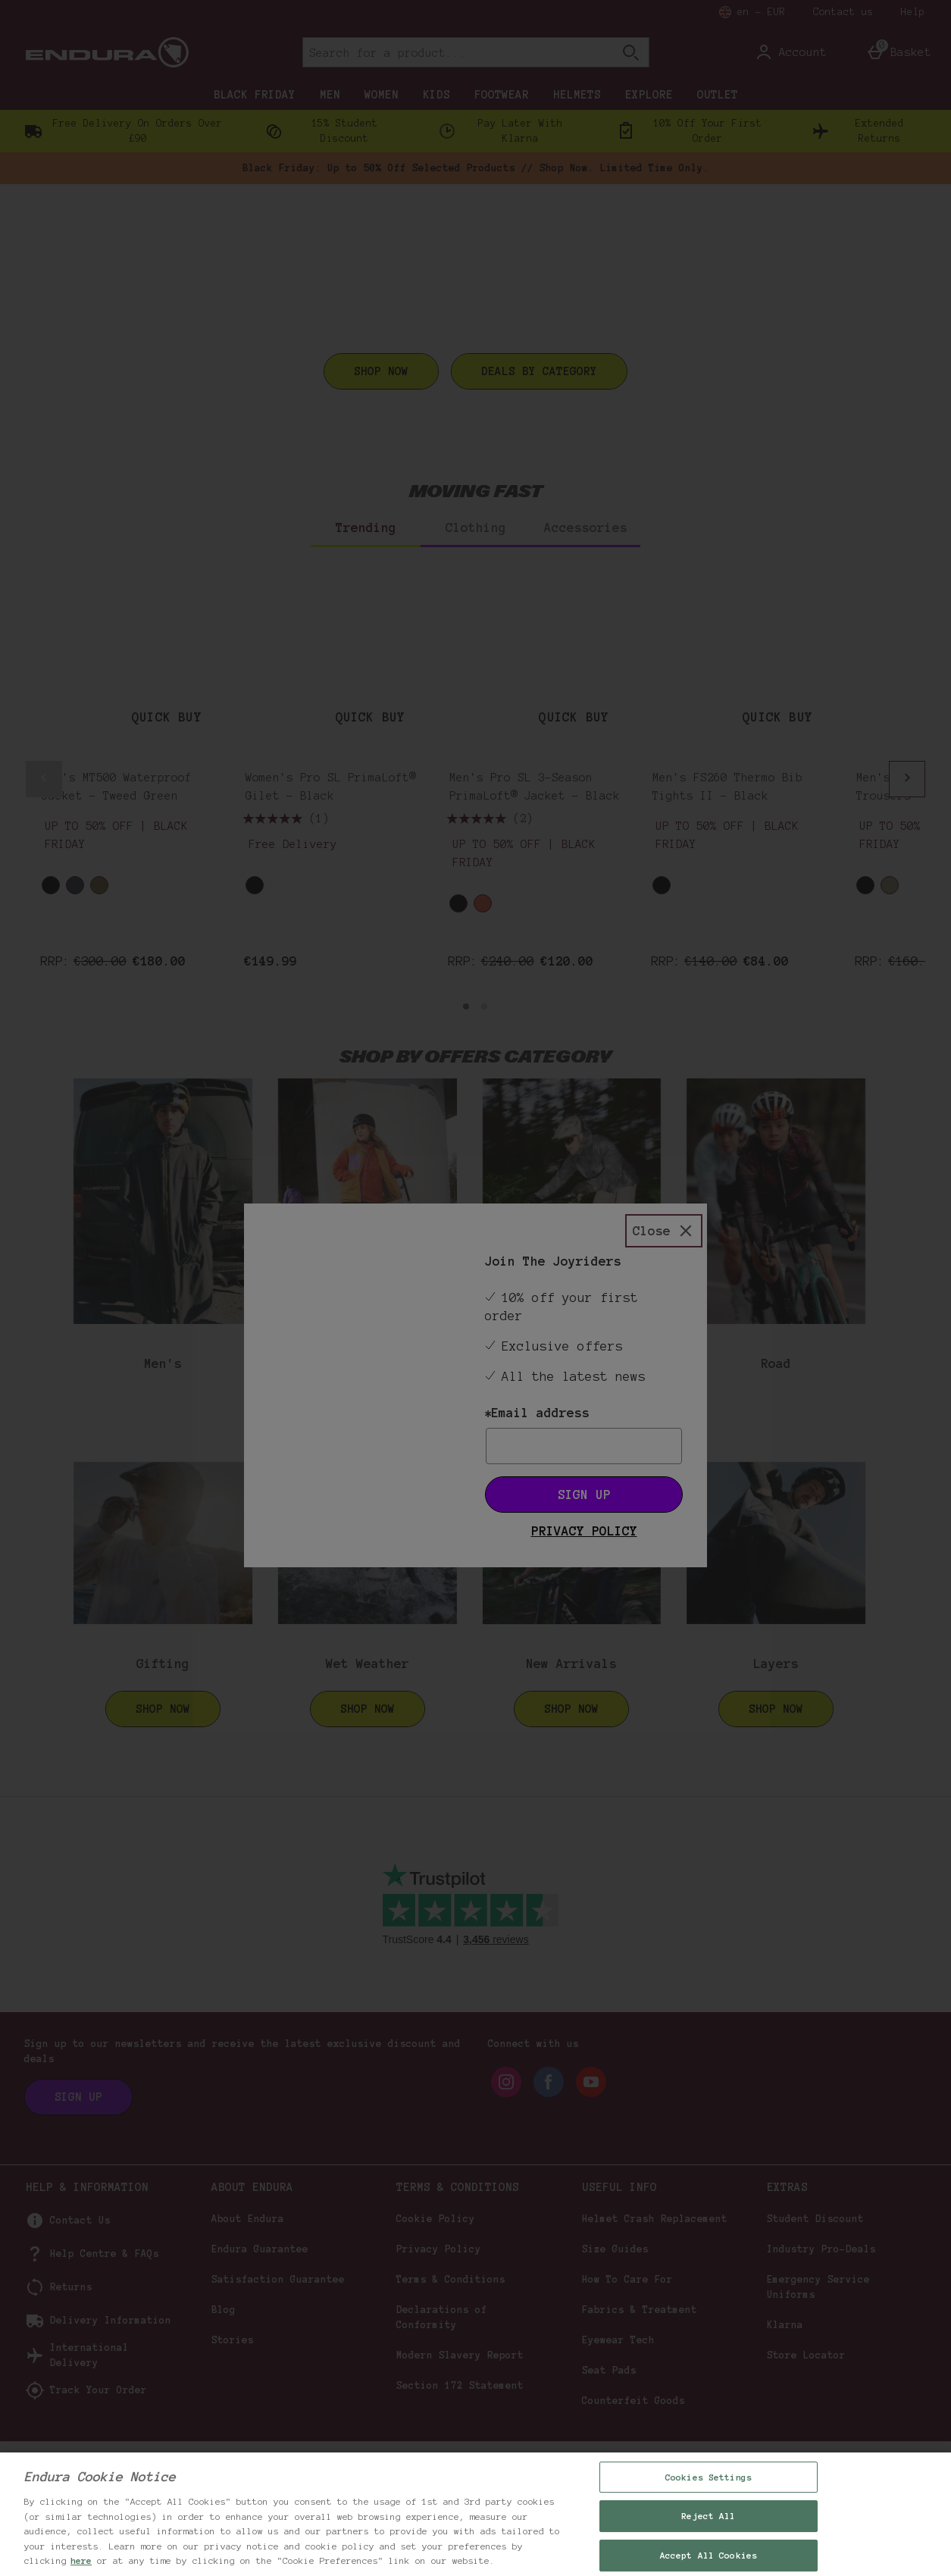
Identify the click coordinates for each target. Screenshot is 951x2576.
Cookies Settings (708, 2477)
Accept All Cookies (708, 2555)
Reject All (708, 2516)
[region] (475, 2514)
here (81, 2560)
